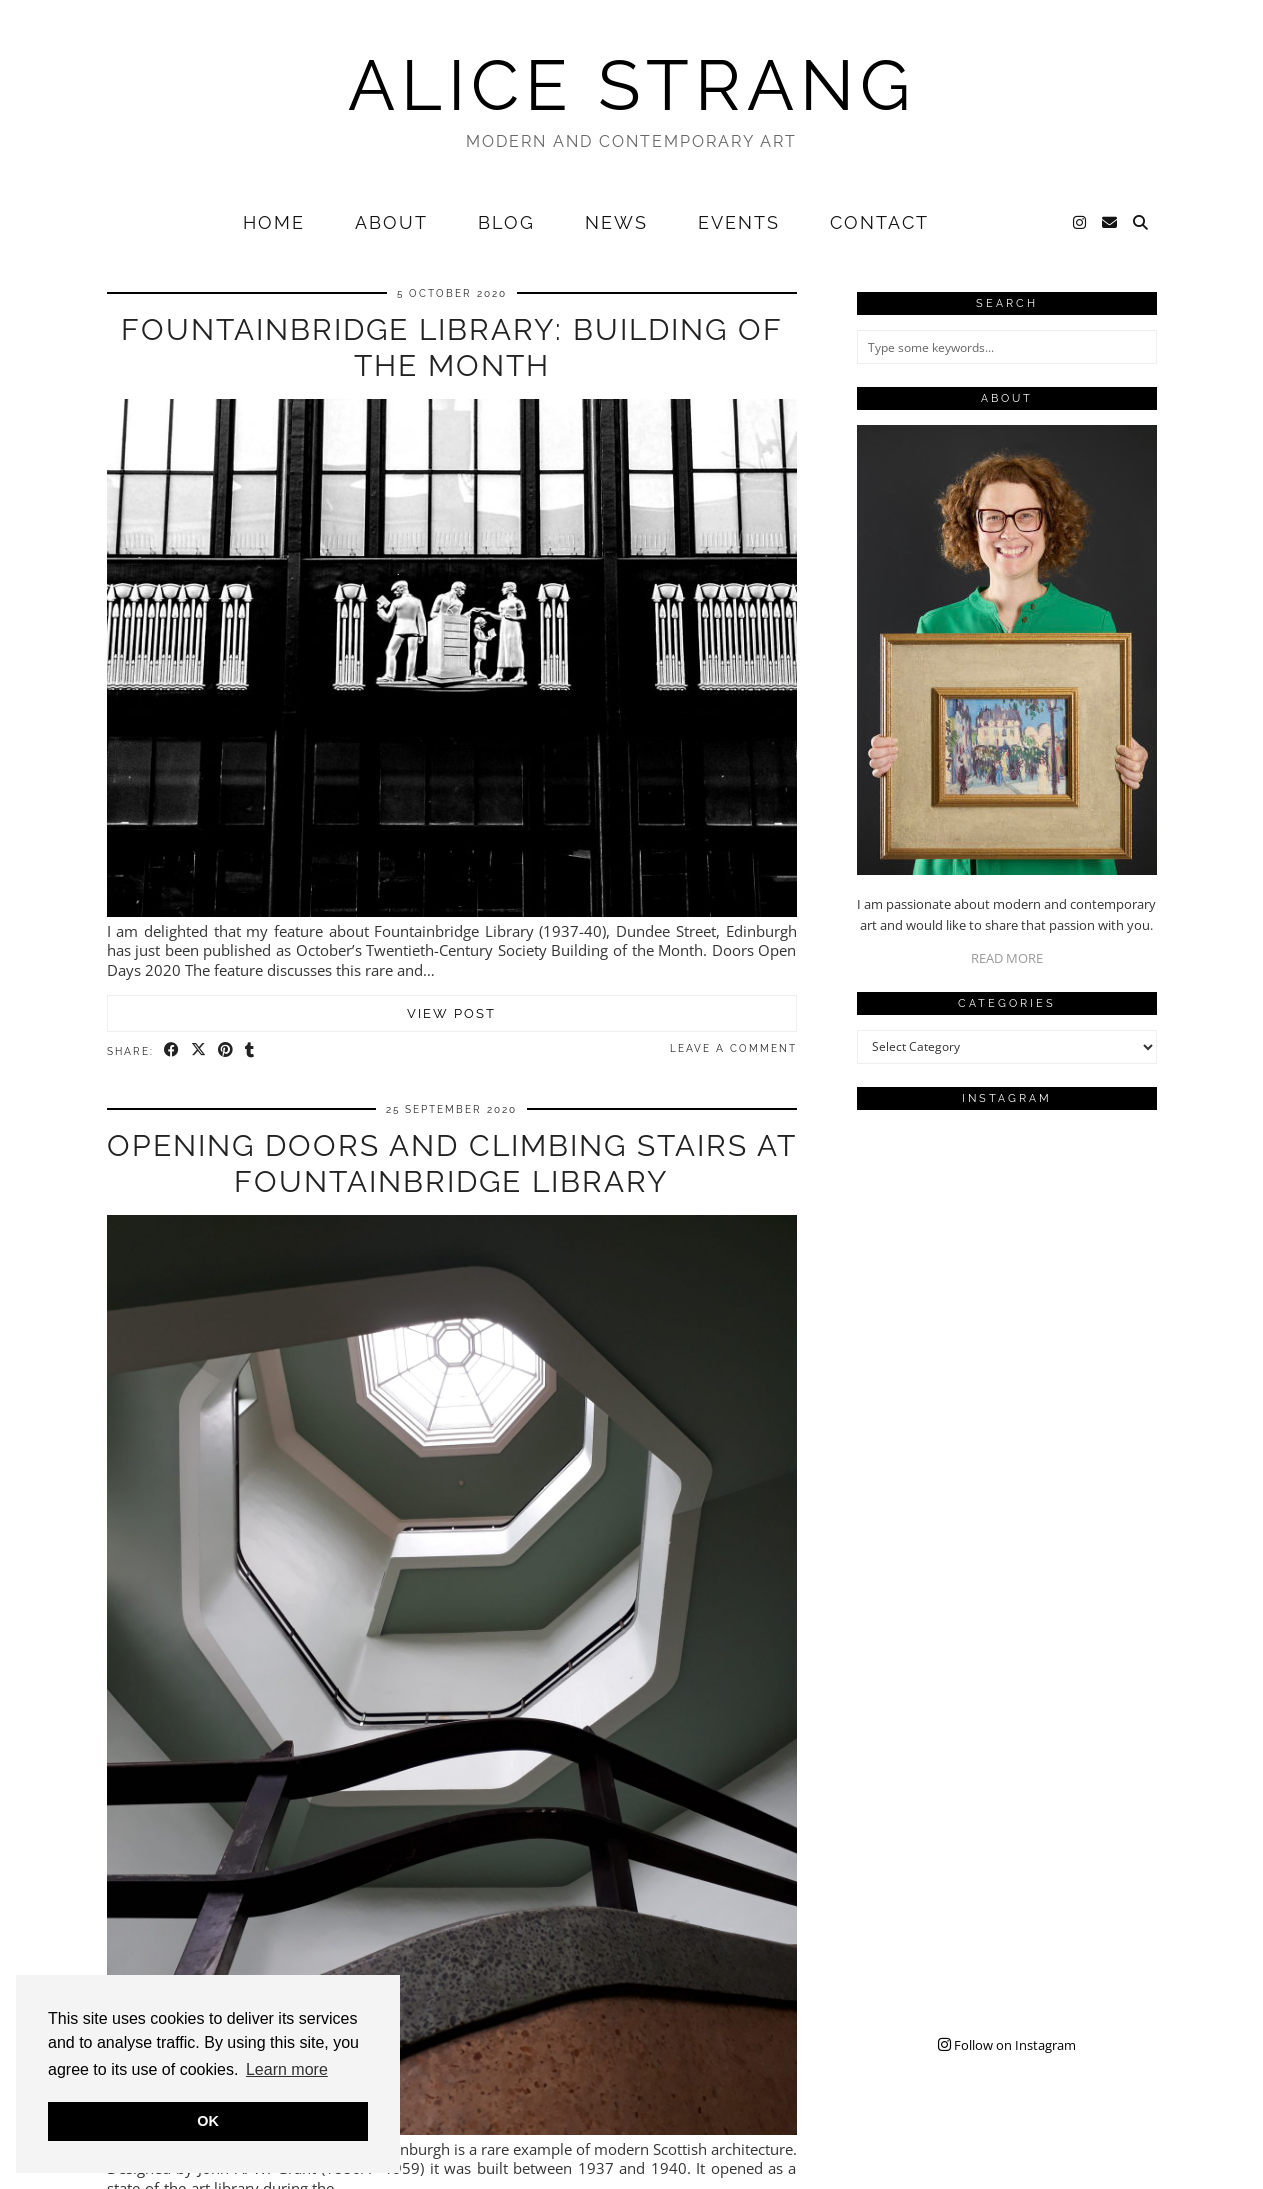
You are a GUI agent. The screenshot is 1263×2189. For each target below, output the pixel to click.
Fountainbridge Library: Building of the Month (452, 347)
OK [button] (208, 2121)
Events (739, 222)
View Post (451, 1013)
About (391, 222)
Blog (506, 222)
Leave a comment (733, 1048)
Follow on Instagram (1007, 2045)
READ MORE (1007, 958)
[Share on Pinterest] (226, 1050)
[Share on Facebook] (172, 1050)
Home (274, 222)
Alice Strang (632, 85)
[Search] (1141, 223)
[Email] (1110, 223)
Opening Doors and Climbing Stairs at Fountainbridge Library (452, 1163)
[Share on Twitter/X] (199, 1050)
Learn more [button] (287, 2069)
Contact (879, 222)
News (616, 222)
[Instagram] (1080, 223)
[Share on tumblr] (250, 1050)
